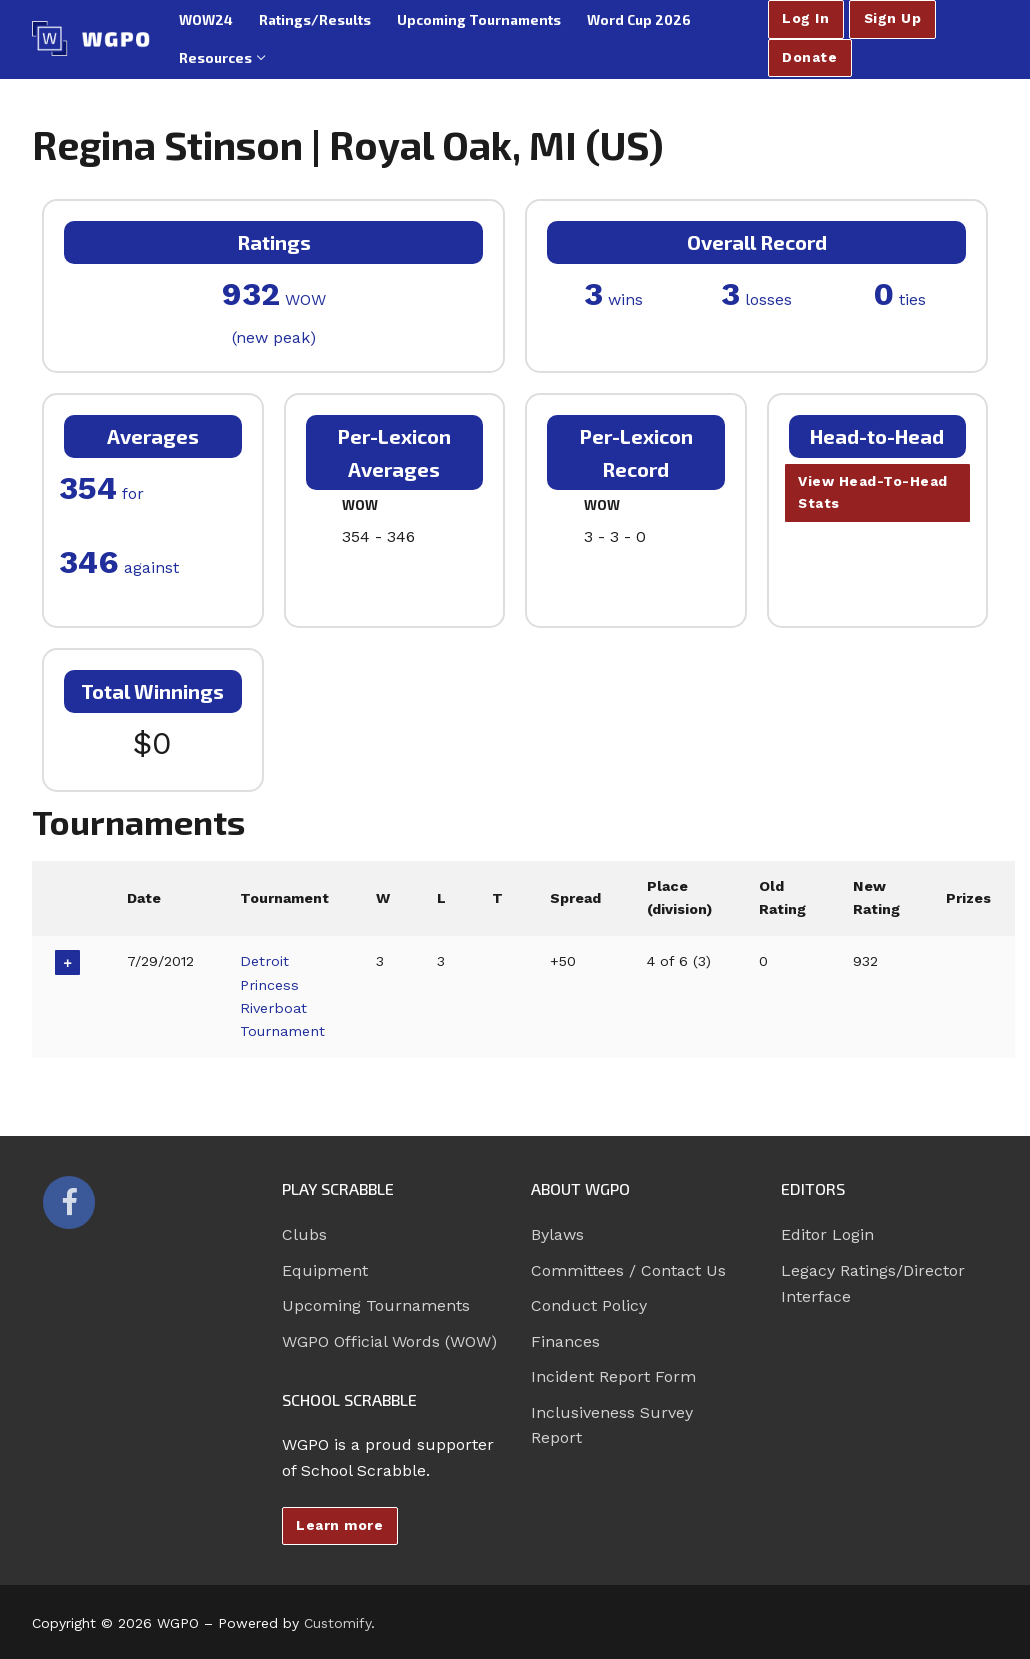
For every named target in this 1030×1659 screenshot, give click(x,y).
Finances (565, 1341)
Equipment (325, 1270)
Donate (809, 57)
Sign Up (893, 18)
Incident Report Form (613, 1376)
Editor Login (827, 1234)
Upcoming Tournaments (376, 1305)
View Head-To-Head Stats (873, 492)
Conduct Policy (589, 1305)
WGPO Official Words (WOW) (389, 1341)
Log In (805, 18)
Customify (337, 1623)
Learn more (339, 1525)
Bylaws (557, 1234)
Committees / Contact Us (628, 1270)
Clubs (304, 1234)
